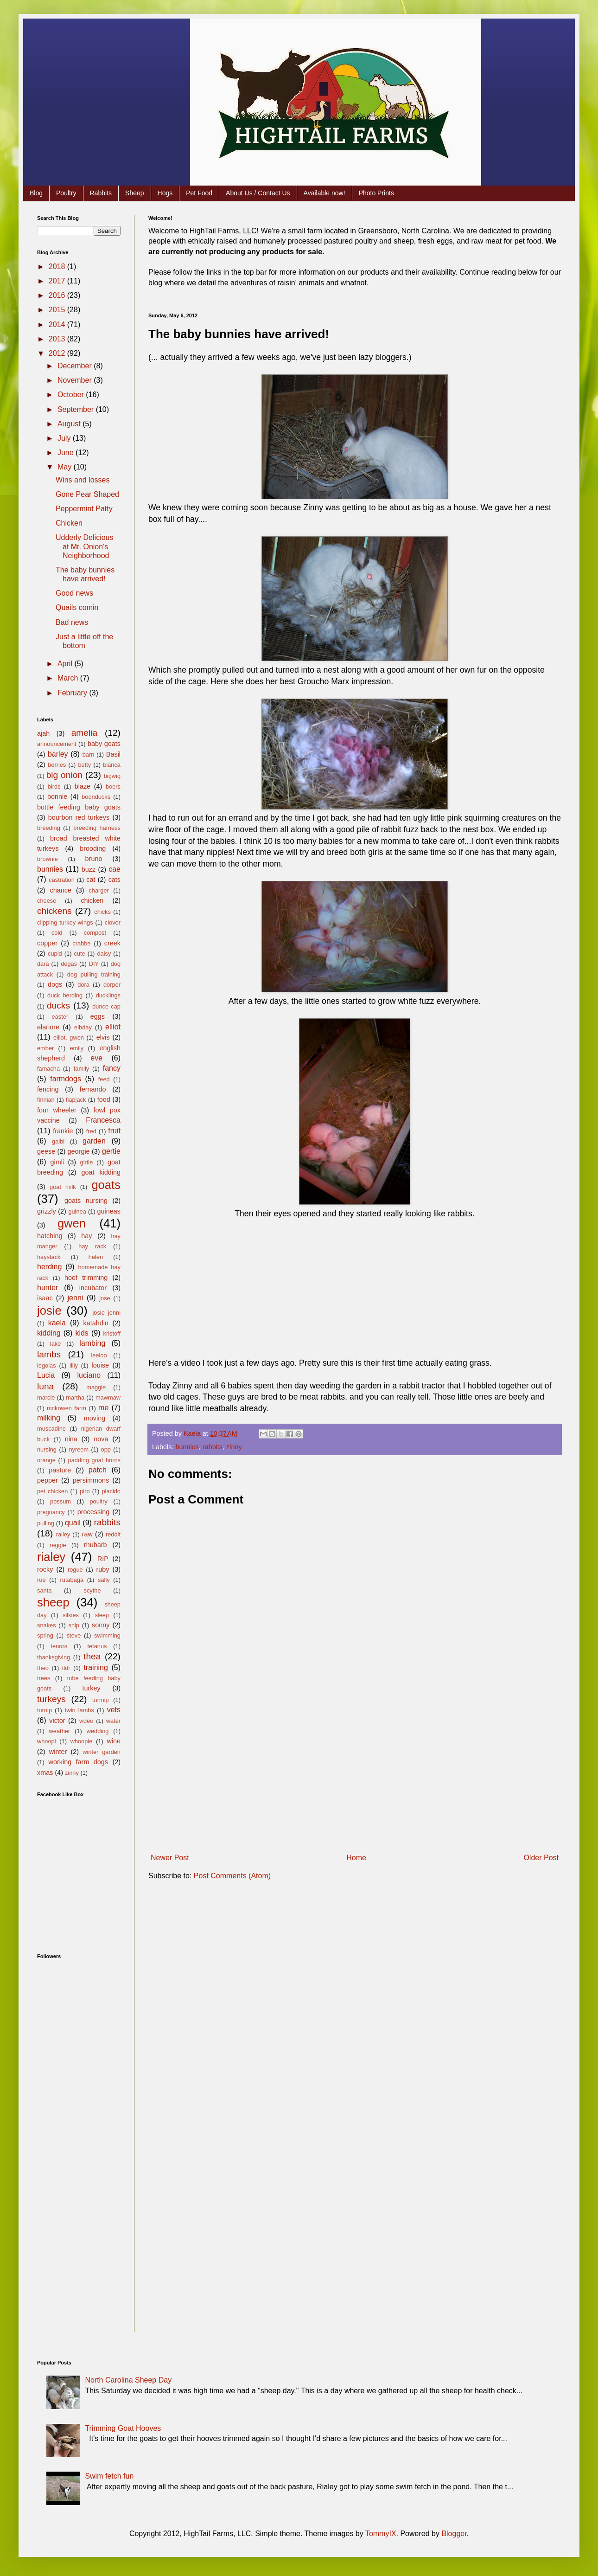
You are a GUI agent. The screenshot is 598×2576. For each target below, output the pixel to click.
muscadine (51, 1428)
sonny (100, 1625)
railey (63, 1534)
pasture (60, 1470)
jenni (75, 1298)
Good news (74, 593)
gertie (111, 1151)
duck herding (65, 995)
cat (90, 879)
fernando (93, 1089)
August (70, 424)
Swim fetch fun (109, 2476)
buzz (88, 869)
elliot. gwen (68, 1037)
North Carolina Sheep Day (128, 2380)
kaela (57, 1323)
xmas (45, 1772)
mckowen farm (66, 1408)
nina (71, 1439)
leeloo (99, 1355)
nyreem (79, 1449)
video (86, 1720)
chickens (54, 911)
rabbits (213, 1447)
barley (58, 754)
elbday (83, 1027)
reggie (58, 1545)
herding (49, 1267)
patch (98, 1470)
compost (95, 932)
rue (41, 1579)
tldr (66, 1667)
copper (47, 943)
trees (43, 1678)
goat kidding (101, 1172)
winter (58, 1751)
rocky (45, 1569)
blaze (82, 786)
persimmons (91, 1480)
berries (57, 764)
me (103, 1408)
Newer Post (170, 1858)
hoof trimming (86, 1277)
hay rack (92, 1246)
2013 (58, 339)
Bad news (72, 622)
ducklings (108, 995)
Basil (113, 754)
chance (60, 890)
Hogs (165, 193)
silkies (71, 1615)
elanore (48, 1027)
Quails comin (77, 607)
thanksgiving (53, 1657)
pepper (47, 1480)
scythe (92, 1590)
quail (73, 1523)
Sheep (134, 193)
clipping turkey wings (65, 922)
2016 (58, 295)
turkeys (51, 1699)
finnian (46, 1099)
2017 (58, 281)
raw (87, 1534)
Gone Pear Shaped (87, 494)
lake (55, 1343)
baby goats (104, 743)
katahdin (95, 1323)
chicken (92, 900)
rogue (75, 1569)
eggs (97, 1016)
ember (45, 1048)
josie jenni (107, 1312)
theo (43, 1667)
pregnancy (51, 1512)
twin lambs (79, 1710)
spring (45, 1635)
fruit (114, 1131)
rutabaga (72, 1579)
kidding (49, 1333)
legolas (46, 1365)
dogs (55, 984)
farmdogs (65, 1079)
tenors (59, 1646)
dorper (112, 984)
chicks (102, 911)
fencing (47, 1089)
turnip (44, 1710)
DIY (94, 963)
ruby (102, 1569)
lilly (74, 1365)
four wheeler (56, 1110)
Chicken (69, 523)
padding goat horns (94, 1460)
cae (114, 869)
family (81, 1068)
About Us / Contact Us (258, 193)
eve (96, 1058)
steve (74, 1635)
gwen (71, 1223)
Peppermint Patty (84, 509)
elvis (103, 1037)
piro (84, 1491)
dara (43, 963)
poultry (99, 1501)
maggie (96, 1387)
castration (61, 879)
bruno (93, 858)
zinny (234, 1447)
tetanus (97, 1646)
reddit (113, 1534)
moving (94, 1418)
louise (100, 1365)
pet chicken (52, 1491)
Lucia (46, 1375)
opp (106, 1449)
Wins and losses (83, 480)
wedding (98, 1731)
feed (104, 1079)
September (76, 409)
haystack (49, 1256)
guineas (109, 1211)
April (65, 664)
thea (92, 1656)
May (65, 467)
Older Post (541, 1858)
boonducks (96, 796)
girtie (86, 1162)
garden (94, 1141)
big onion (64, 775)
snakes (46, 1625)
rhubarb (95, 1544)
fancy (112, 1068)
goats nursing (86, 1200)
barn (89, 754)
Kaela (193, 1433)
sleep (102, 1615)
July (65, 438)
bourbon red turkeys (78, 817)
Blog (36, 193)
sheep (53, 1602)
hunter (47, 1287)
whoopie (81, 1741)
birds (54, 786)
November (75, 380)
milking (48, 1418)
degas (69, 963)
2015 (58, 310)
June (66, 452)
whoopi (46, 1741)
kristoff (112, 1333)
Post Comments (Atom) (232, 1876)
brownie (47, 858)
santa (44, 1590)
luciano (89, 1375)
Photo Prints (376, 193)
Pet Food (199, 193)
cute (79, 953)
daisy (104, 953)
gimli (57, 1162)
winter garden (102, 1751)
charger (98, 890)
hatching (49, 1236)
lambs (49, 1354)
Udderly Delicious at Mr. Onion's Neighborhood (85, 546)
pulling (45, 1523)
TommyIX (380, 2533)
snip (74, 1625)
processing (93, 1512)
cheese (46, 900)
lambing (92, 1343)
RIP (102, 1558)
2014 (58, 324)
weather (59, 1731)
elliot (113, 1027)
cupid (55, 953)
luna (45, 1386)
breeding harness (97, 827)
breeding (48, 827)
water (113, 1720)
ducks (58, 1005)
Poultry (66, 193)
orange (46, 1460)
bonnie (57, 796)
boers (113, 786)
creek (112, 943)
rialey (51, 1556)
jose (104, 1298)
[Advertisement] (354, 1780)
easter (60, 1016)
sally (104, 1579)
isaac (45, 1298)
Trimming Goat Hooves (123, 2428)
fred (91, 1131)
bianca (112, 764)
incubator (93, 1287)
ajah (43, 733)
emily (76, 1048)
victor (57, 1720)
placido (111, 1491)
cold (56, 932)
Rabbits (101, 193)
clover (113, 922)
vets (114, 1710)
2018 (58, 266)
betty (84, 764)
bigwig (112, 775)
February (73, 693)
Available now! (324, 193)
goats (106, 1184)
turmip (100, 1699)
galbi (58, 1141)
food (103, 1099)
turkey (91, 1688)
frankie (63, 1131)
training (95, 1667)
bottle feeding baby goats (79, 807)
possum (60, 1501)
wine (114, 1741)
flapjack (76, 1099)
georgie (79, 1151)
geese (46, 1151)
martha (75, 1397)
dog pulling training (94, 974)
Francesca (103, 1120)
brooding (93, 848)
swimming (107, 1635)
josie (49, 1310)
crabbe (81, 943)
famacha (48, 1068)
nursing (47, 1449)
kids (81, 1333)
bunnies (186, 1447)
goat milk (63, 1186)
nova (101, 1439)
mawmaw (108, 1397)
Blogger (453, 2533)
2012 (58, 353)
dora (83, 984)
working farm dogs (78, 1762)
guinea (77, 1211)
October (71, 394)
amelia (84, 733)
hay (86, 1236)
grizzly (46, 1211)
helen (96, 1256)
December (75, 366)
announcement (56, 743)
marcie (46, 1397)
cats (114, 879)
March (68, 678)
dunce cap (106, 1006)
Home (356, 1858)
